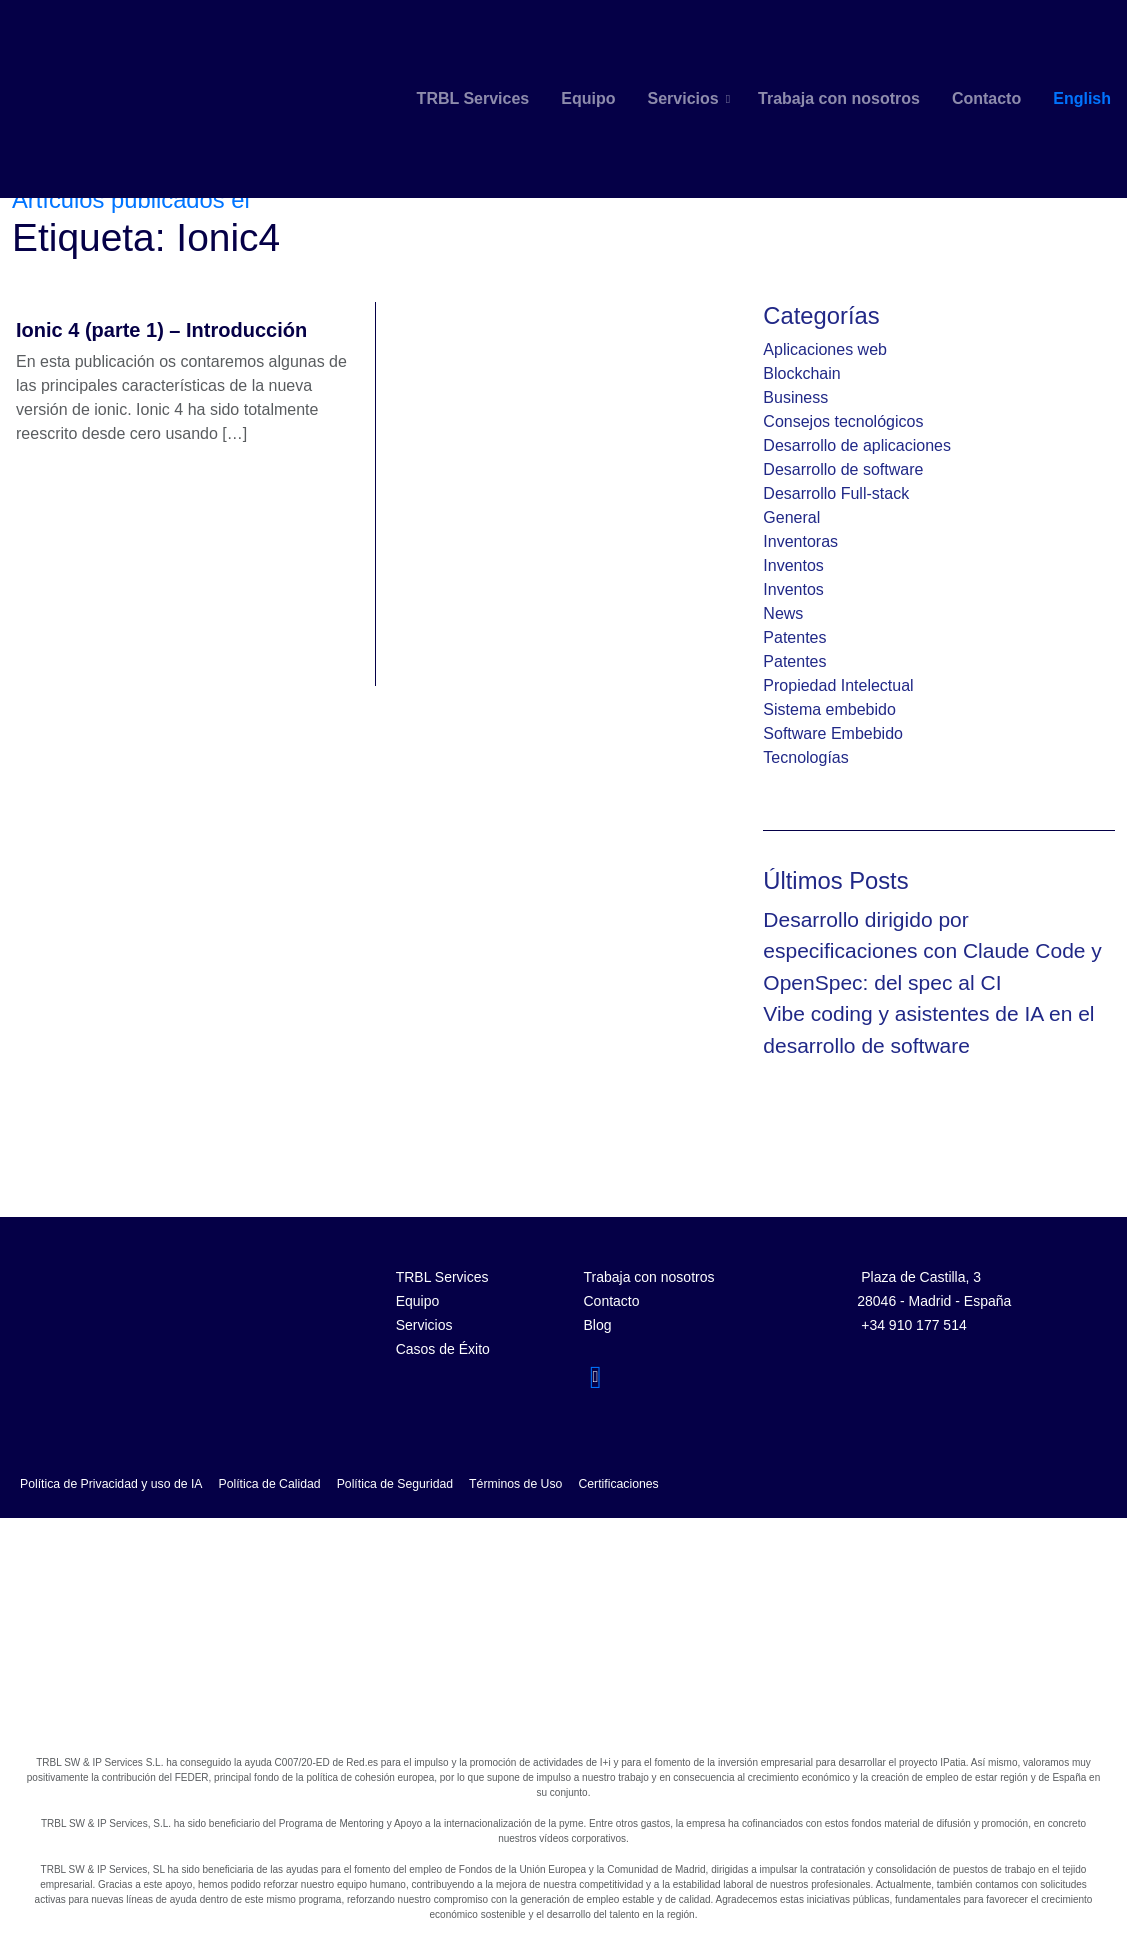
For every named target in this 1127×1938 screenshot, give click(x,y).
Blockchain (801, 373)
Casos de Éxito (443, 1349)
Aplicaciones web (825, 349)
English (1082, 98)
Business (795, 397)
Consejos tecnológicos (843, 421)
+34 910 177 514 (914, 1325)
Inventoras (800, 541)
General (791, 517)
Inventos (793, 565)
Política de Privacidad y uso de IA (111, 1484)
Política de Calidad (270, 1484)
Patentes (794, 637)
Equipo (588, 98)
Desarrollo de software (843, 469)
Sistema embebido (829, 709)
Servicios (682, 98)
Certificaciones (618, 1484)
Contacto (986, 98)
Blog (597, 1325)
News (783, 613)
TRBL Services (473, 98)
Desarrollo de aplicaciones (857, 445)
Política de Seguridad (395, 1484)
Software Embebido (833, 733)
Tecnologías (805, 757)
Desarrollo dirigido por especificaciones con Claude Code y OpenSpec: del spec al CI (932, 951)
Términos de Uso (515, 1484)
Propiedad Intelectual (838, 685)
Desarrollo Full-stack (836, 493)
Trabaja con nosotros (839, 98)
